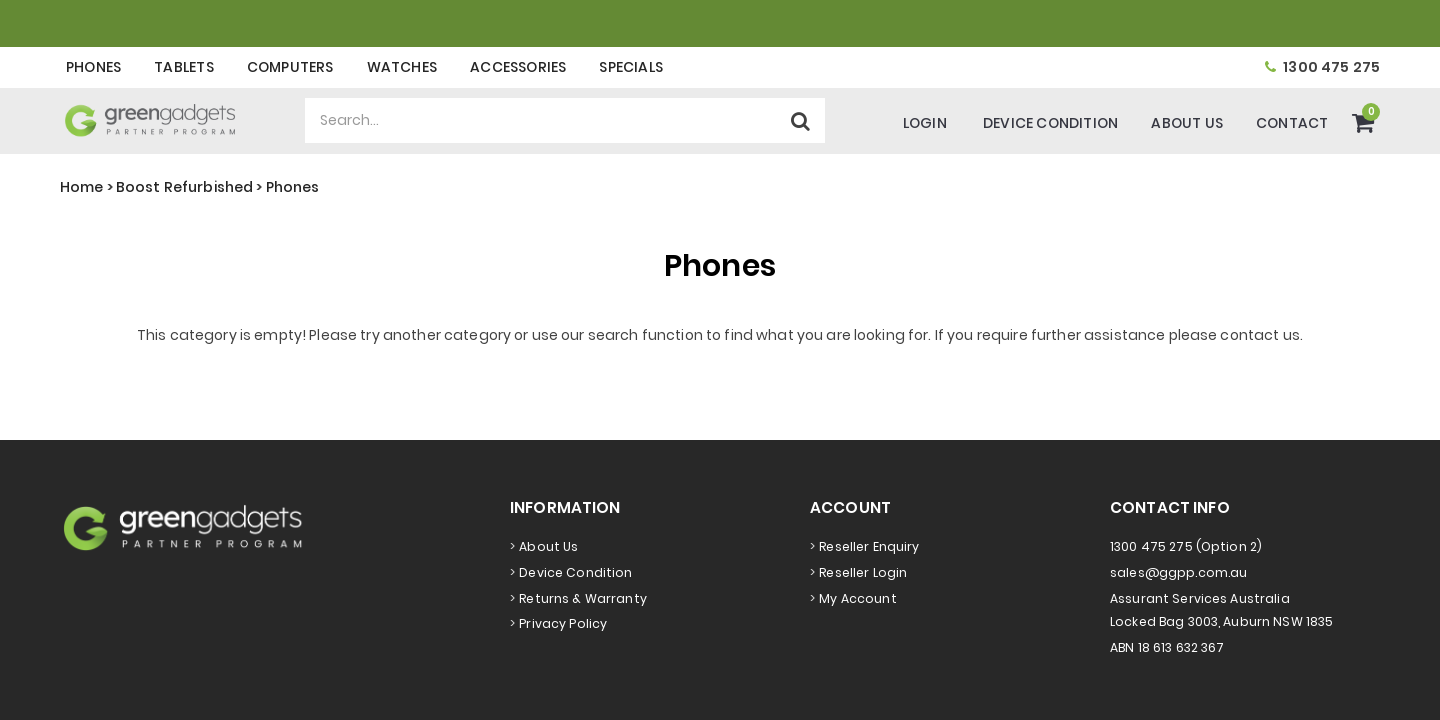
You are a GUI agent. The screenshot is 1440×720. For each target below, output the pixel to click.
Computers (290, 67)
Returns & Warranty (583, 598)
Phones (93, 67)
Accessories (518, 67)
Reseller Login (863, 572)
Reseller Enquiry (869, 546)
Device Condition (1050, 123)
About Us (1187, 123)
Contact (1292, 123)
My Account (857, 598)
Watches (402, 67)
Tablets (183, 67)
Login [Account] (925, 123)
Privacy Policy (563, 623)
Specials (631, 67)
